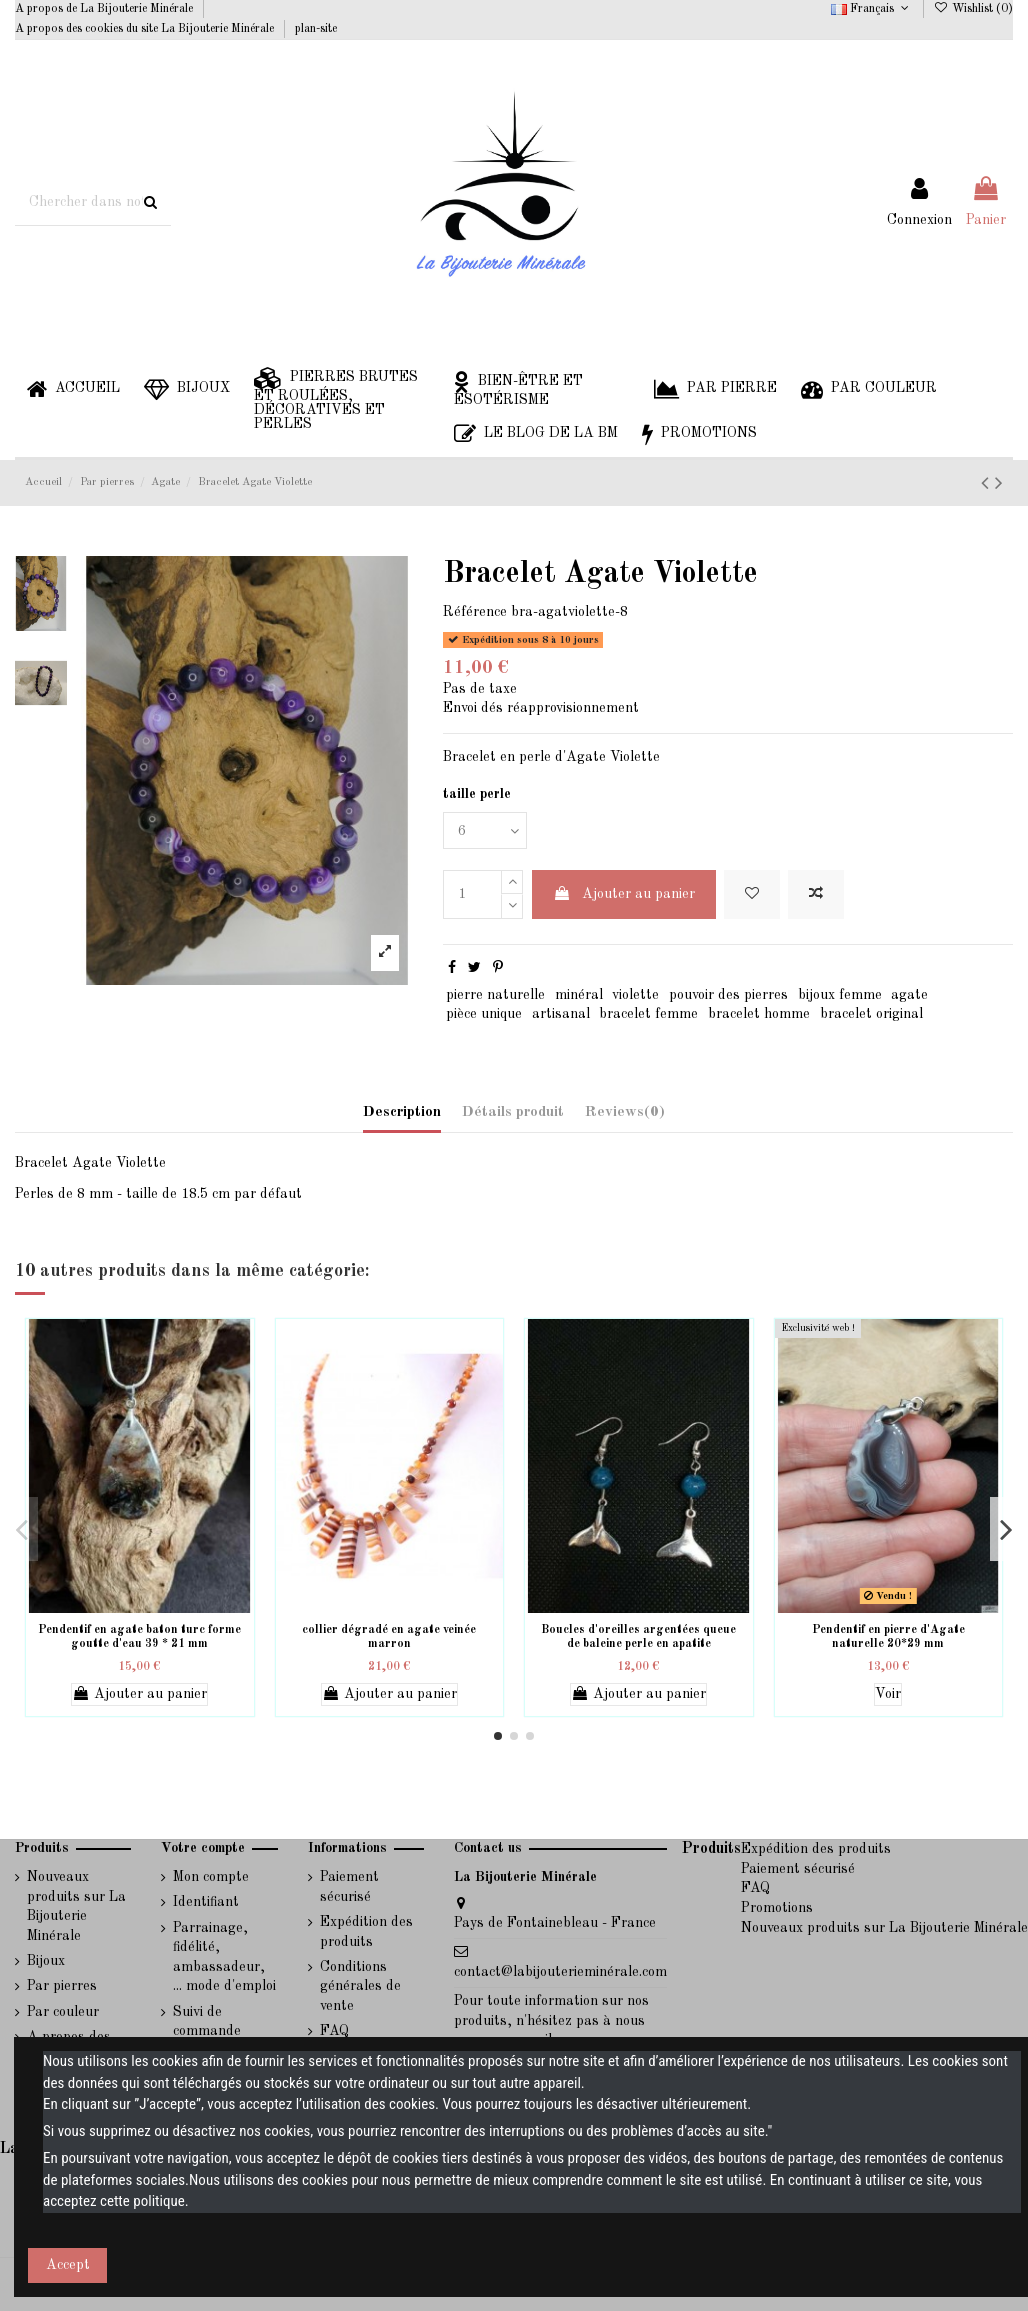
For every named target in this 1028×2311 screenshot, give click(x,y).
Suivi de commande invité (207, 2031)
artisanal (561, 1014)
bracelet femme (648, 1014)
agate (909, 995)
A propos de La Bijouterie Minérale (105, 9)
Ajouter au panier (624, 893)
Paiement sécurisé (349, 1887)
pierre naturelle (495, 995)
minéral (579, 995)
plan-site (316, 29)
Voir (888, 1694)
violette (635, 995)
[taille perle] (485, 830)
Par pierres (62, 1986)
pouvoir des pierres (728, 995)
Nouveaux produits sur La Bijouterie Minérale (76, 1906)
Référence (475, 612)
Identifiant (206, 1902)
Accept (68, 2265)
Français (871, 9)
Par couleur (63, 2012)
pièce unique (484, 1014)
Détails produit (513, 1112)
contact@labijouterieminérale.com (560, 1972)
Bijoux (46, 1961)
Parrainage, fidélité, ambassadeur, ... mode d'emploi (224, 1957)
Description (402, 1112)
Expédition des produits (366, 1932)
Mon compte (211, 1877)
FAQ (334, 2031)
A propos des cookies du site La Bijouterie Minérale (146, 29)
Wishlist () (973, 9)
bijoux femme (840, 995)
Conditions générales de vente (360, 1986)
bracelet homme (759, 1014)
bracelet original (871, 1014)
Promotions (777, 1908)
